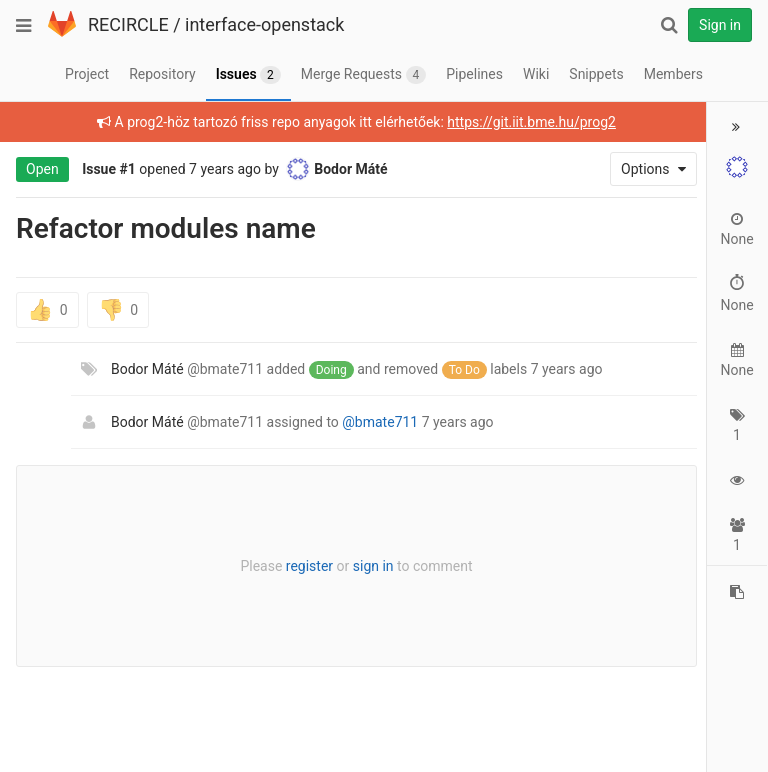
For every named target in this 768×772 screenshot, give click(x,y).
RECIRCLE (128, 24)
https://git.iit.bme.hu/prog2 (528, 122)
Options (646, 169)
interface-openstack (264, 24)
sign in (369, 566)
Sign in (720, 25)
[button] (737, 127)
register (305, 566)
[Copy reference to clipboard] (737, 592)
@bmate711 (380, 422)
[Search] (669, 25)
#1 (128, 169)
